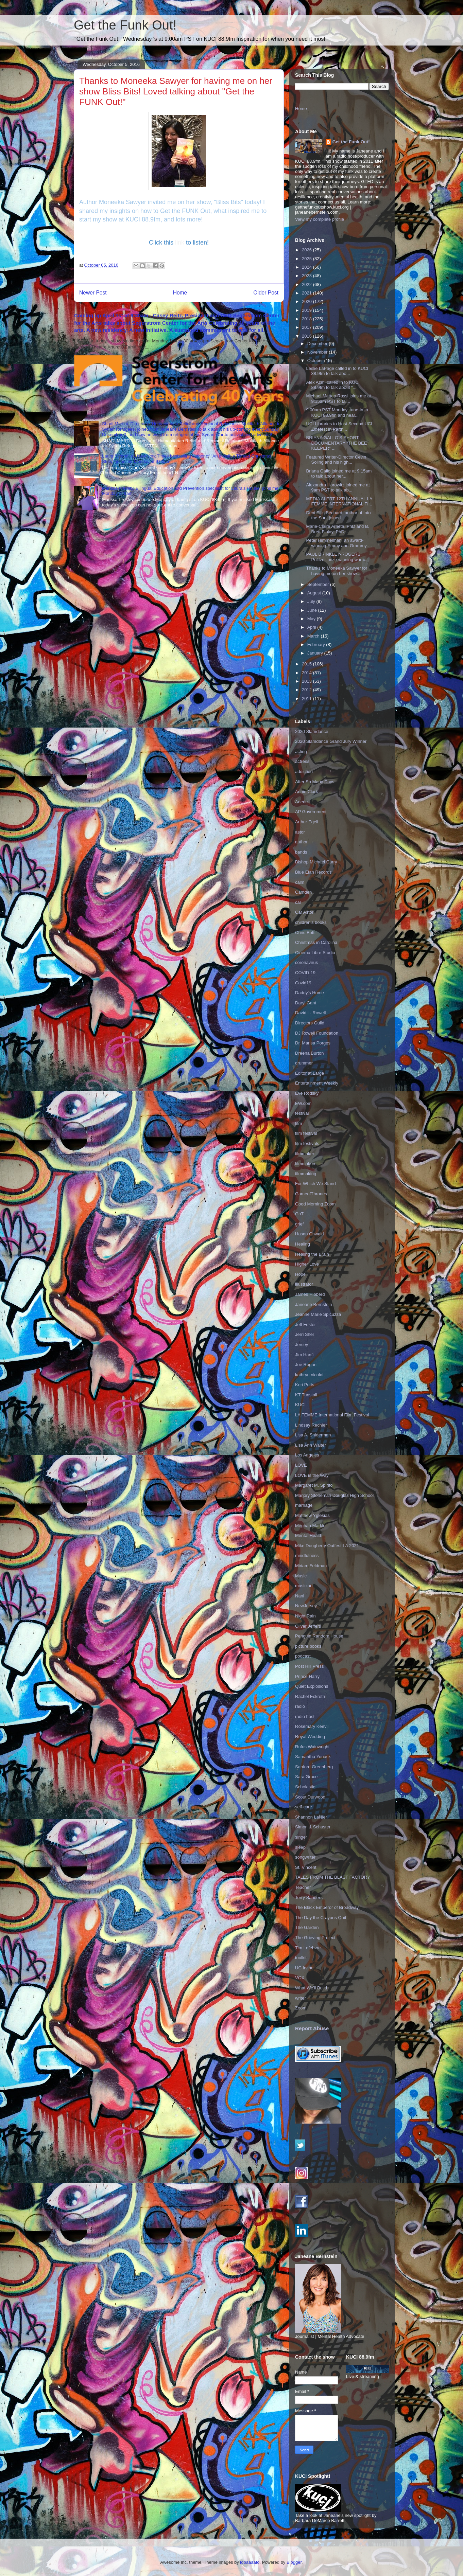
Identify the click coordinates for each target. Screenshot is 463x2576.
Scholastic (305, 1786)
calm (299, 882)
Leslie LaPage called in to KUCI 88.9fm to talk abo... (337, 371)
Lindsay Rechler (311, 1425)
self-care (303, 1806)
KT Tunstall (306, 1394)
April (312, 627)
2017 (307, 327)
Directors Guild (309, 1022)
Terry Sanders (309, 1897)
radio (300, 1706)
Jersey (301, 1344)
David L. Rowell (310, 1012)
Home (180, 293)
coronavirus (306, 962)
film (298, 1123)
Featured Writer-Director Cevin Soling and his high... (336, 459)
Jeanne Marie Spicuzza (318, 1314)
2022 (307, 284)
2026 (307, 249)
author (301, 841)
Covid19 (303, 982)
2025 (307, 258)
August (314, 592)
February (316, 644)
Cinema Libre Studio (315, 952)
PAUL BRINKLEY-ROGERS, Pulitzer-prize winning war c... (337, 557)
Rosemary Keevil (311, 1726)
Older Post (265, 293)
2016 (307, 336)
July (311, 601)
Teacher (303, 1887)
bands (301, 852)
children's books (311, 922)
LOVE (301, 1465)
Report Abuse (312, 2028)
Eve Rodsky (307, 1093)
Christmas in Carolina (316, 942)
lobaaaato (249, 2562)
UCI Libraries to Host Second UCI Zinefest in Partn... (339, 426)
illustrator (304, 1284)
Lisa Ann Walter (310, 1445)
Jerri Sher (304, 1334)
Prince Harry (307, 1676)
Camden (303, 892)
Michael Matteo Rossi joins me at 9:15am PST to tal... (338, 398)
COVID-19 (305, 972)
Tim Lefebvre (308, 1947)
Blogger (294, 2562)
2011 (307, 698)
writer (300, 1998)
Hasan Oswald (309, 1233)
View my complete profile (319, 219)
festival (302, 1113)
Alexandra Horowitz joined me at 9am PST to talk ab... (338, 487)
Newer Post (93, 293)
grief (299, 1224)
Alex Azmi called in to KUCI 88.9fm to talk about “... (333, 385)
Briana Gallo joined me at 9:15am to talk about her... (339, 473)
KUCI (300, 1404)
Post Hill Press (309, 1666)
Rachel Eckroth (310, 1696)
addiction (304, 771)
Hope (300, 1274)
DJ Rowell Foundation (316, 1033)
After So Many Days (315, 781)
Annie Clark (306, 791)
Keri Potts (304, 1384)
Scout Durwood (310, 1797)
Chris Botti (305, 932)
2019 (307, 310)
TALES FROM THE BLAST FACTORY (332, 1877)
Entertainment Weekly (316, 1083)
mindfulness (307, 1555)
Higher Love (307, 1264)
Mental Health (308, 1535)
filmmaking (305, 1173)
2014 (307, 672)
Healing (302, 1244)
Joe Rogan (305, 1364)
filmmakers (305, 1163)
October (315, 360)
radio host (304, 1716)
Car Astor (304, 912)
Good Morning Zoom (315, 1203)
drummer (304, 1063)
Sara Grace (306, 1776)
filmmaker (304, 1153)
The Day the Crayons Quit (320, 1917)
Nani (299, 1595)
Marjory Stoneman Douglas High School (334, 1495)
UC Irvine (304, 1967)
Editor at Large (309, 1073)
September (318, 584)
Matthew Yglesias (312, 1515)
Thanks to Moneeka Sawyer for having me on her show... (336, 571)
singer (301, 1837)
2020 (307, 301)
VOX (299, 1977)
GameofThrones (311, 1193)
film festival (306, 1133)
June (312, 610)
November (318, 352)
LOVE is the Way (312, 1475)
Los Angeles (307, 1454)
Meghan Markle (310, 1525)
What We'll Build (311, 1987)
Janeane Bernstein (313, 1304)
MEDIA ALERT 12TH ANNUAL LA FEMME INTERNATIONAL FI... (339, 501)
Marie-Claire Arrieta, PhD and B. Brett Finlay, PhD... (337, 529)
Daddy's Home (309, 992)
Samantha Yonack (313, 1756)
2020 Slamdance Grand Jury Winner (330, 741)
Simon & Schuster (312, 1826)
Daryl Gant (305, 1002)
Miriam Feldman (311, 1565)
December (318, 343)
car (298, 902)
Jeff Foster (305, 1324)
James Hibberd (310, 1294)
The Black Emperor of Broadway (327, 1907)
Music (301, 1575)
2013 (307, 681)
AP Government (310, 811)
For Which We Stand (315, 1183)
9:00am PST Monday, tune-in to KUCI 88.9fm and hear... (337, 412)
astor (300, 832)
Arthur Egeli (306, 821)
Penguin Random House (319, 1636)
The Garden (307, 1927)
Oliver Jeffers (308, 1626)
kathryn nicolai (309, 1374)
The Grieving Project (315, 1937)
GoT (299, 1213)
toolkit (301, 1957)
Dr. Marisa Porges (312, 1042)
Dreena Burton (309, 1053)
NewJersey (306, 1605)
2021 (307, 293)
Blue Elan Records (313, 872)
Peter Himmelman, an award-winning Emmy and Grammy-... (339, 543)
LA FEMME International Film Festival (332, 1414)
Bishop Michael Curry (316, 861)
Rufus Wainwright (312, 1746)
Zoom (300, 2007)
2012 (307, 689)
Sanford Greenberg (314, 1766)
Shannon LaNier (311, 1817)
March (314, 636)
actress (302, 761)
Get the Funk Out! (125, 25)
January (315, 653)
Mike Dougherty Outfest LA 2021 (327, 1545)
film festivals (307, 1143)
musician (303, 1585)
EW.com (303, 1103)
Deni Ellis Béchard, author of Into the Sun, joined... (338, 515)
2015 (307, 663)
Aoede (301, 801)
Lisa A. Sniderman (313, 1434)
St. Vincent (305, 1867)
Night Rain (305, 1615)
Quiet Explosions (311, 1686)
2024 (307, 267)
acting (301, 751)
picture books (308, 1646)
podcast (303, 1656)
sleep (300, 1847)
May (312, 618)
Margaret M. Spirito (314, 1485)
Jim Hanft (304, 1354)
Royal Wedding (310, 1736)
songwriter (305, 1857)
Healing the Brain (312, 1254)
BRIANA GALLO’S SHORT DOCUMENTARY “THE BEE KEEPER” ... (336, 443)
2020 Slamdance (311, 731)
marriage (303, 1505)
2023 (307, 275)
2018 (307, 318)
